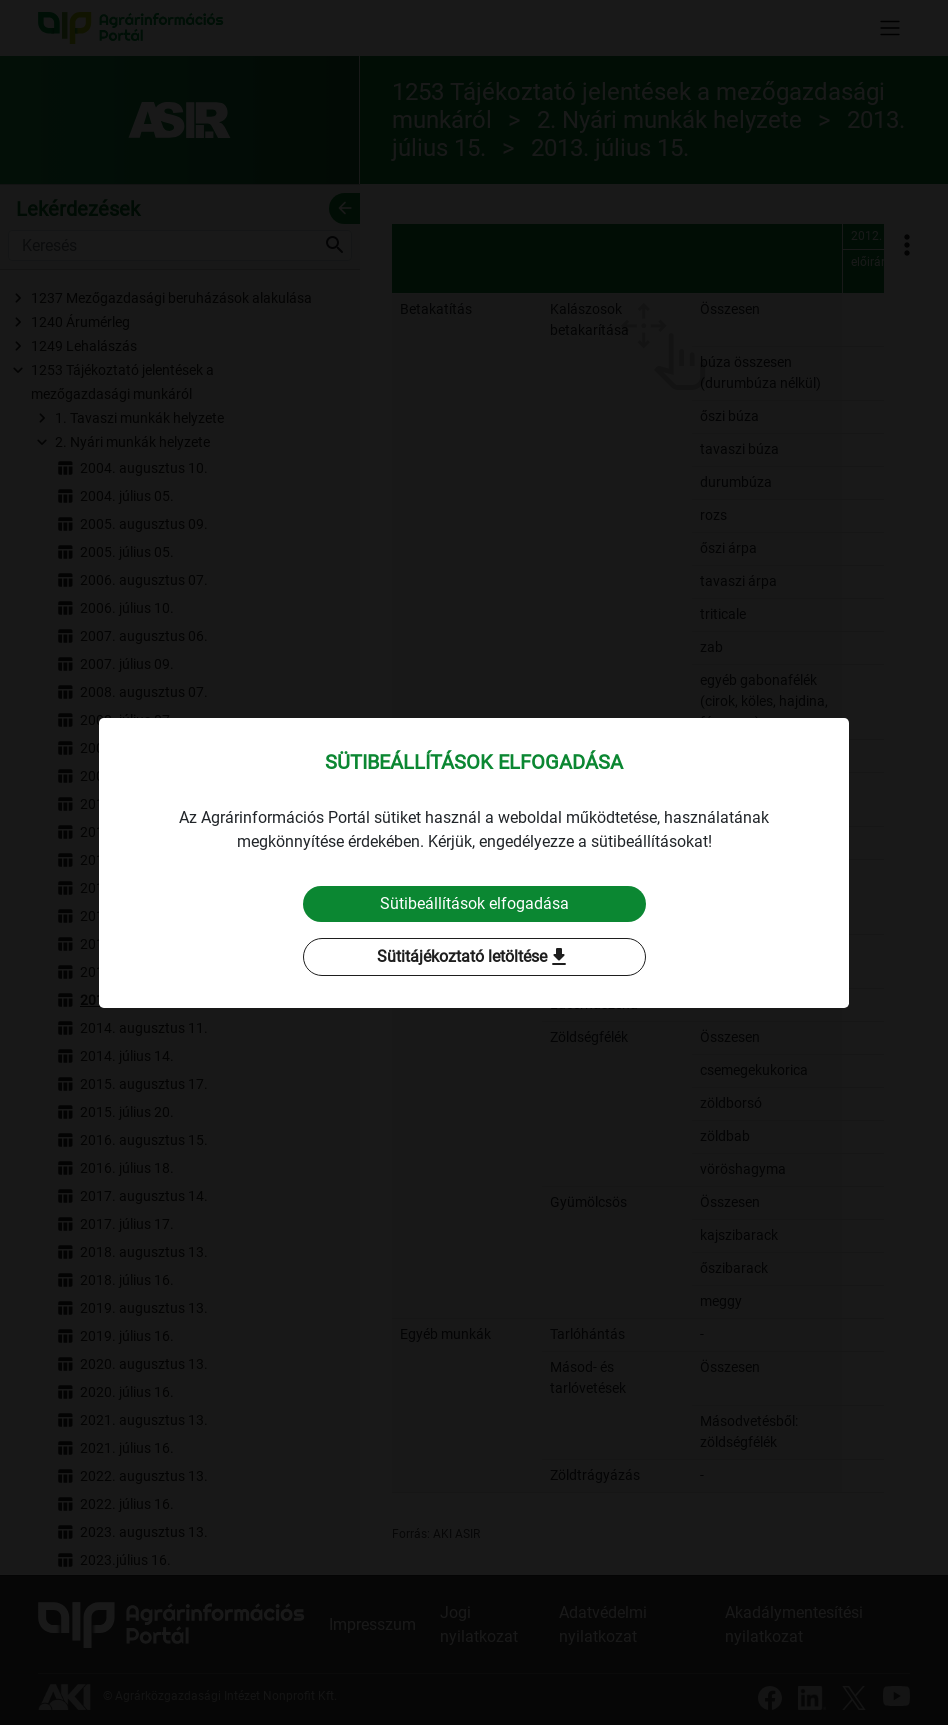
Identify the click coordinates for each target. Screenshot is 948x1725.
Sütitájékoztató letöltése (474, 957)
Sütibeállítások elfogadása (474, 903)
